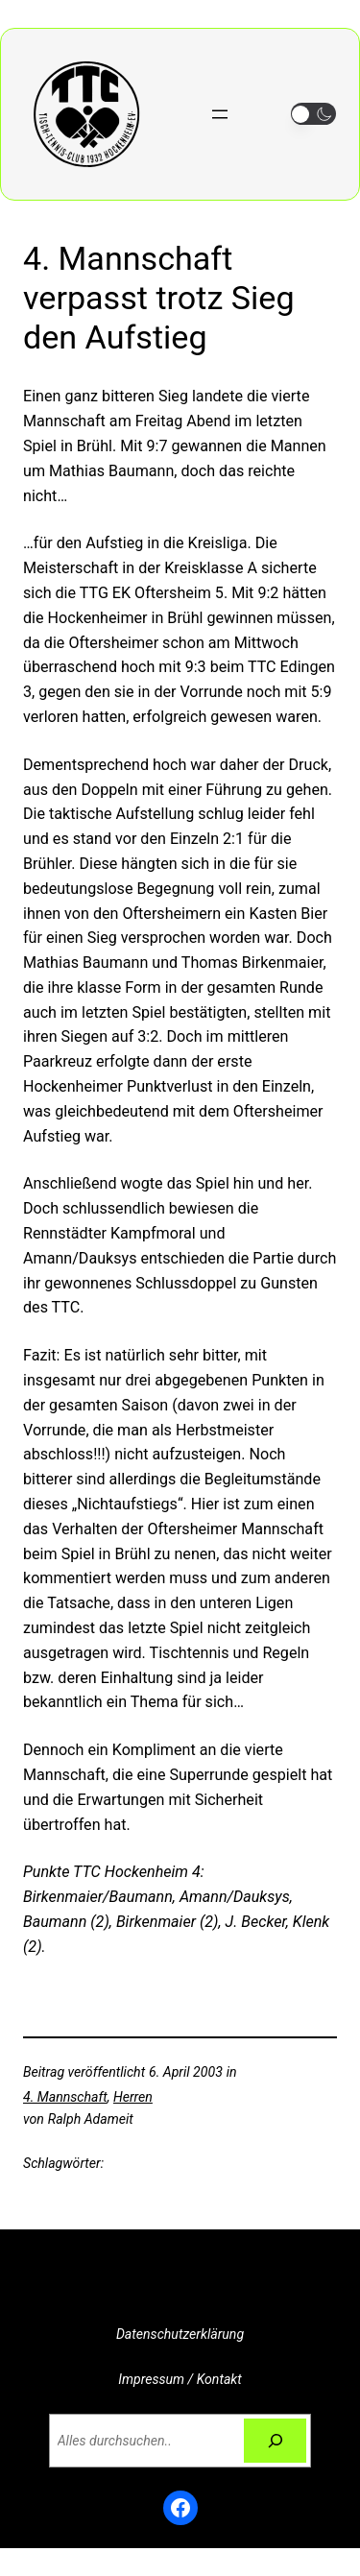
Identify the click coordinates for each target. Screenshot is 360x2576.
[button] (313, 114)
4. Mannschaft (65, 2097)
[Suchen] (275, 2441)
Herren (133, 2097)
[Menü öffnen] (219, 114)
